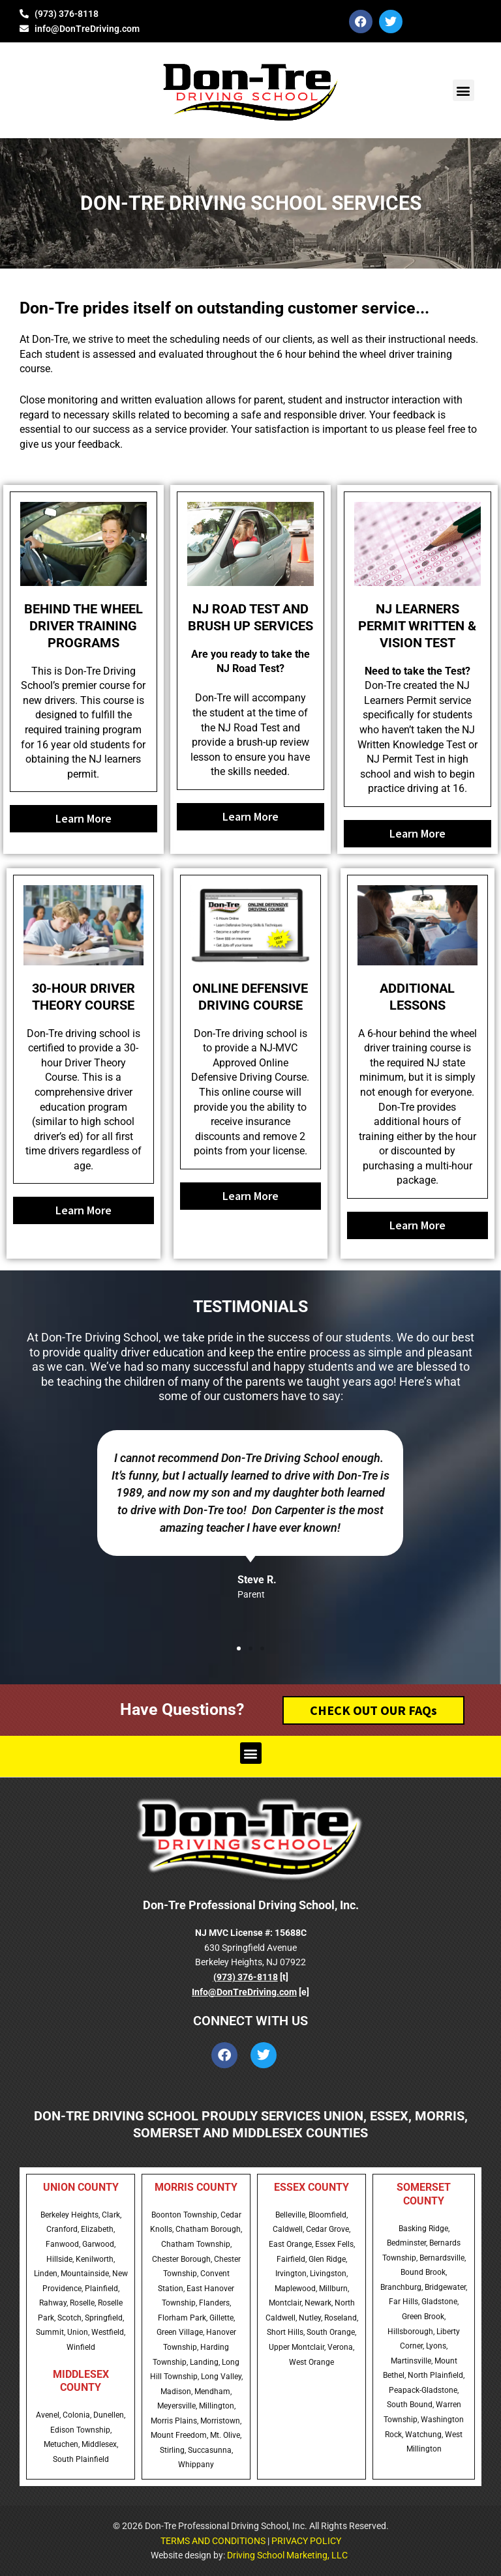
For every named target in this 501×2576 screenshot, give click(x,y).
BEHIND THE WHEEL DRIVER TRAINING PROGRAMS (83, 626)
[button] (463, 90)
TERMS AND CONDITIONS (213, 2541)
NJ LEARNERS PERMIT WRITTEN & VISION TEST (417, 626)
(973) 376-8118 (245, 1977)
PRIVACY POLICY (306, 2541)
